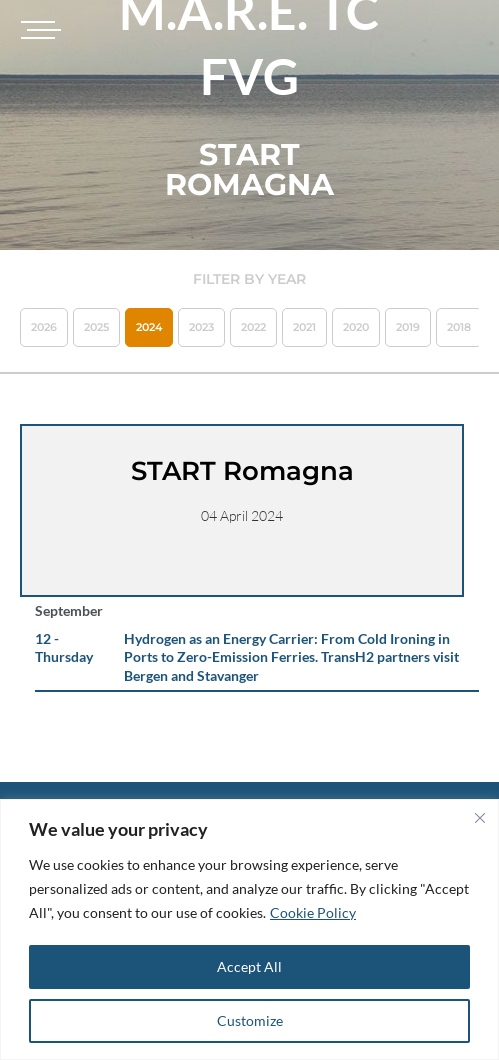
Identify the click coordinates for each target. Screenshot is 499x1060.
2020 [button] (356, 327)
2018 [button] (459, 327)
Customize (250, 1020)
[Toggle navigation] (38, 30)
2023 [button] (201, 327)
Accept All (249, 966)
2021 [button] (304, 327)
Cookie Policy (313, 912)
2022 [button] (253, 327)
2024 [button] (149, 327)
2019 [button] (408, 327)
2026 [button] (44, 327)
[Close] (480, 818)
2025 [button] (96, 327)
